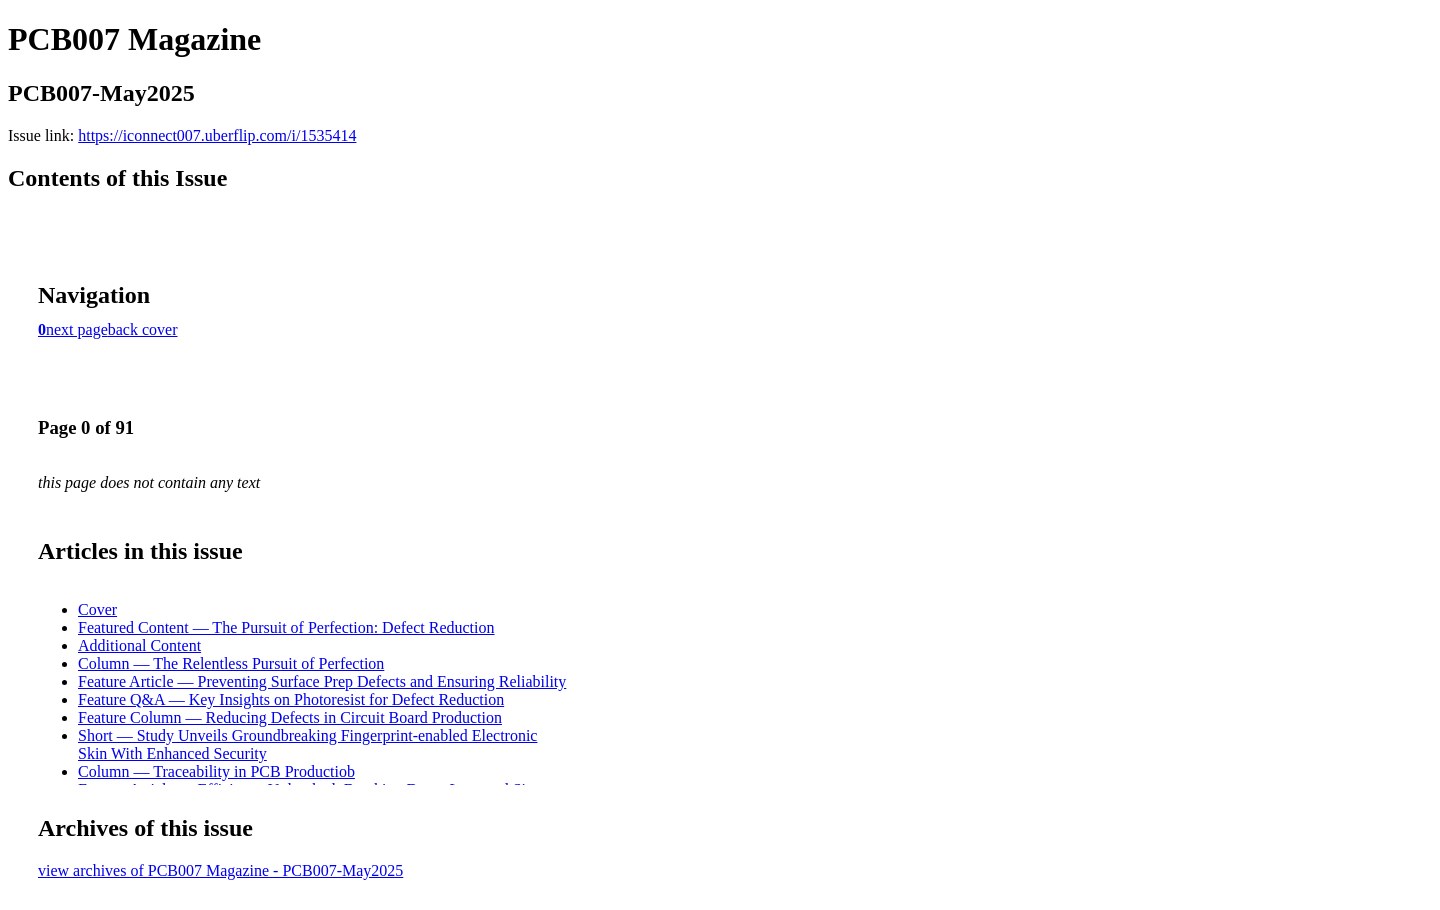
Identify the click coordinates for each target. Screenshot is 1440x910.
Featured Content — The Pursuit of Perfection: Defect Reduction (286, 627)
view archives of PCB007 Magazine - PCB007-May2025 (220, 870)
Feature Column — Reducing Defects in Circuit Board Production (290, 717)
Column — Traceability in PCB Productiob (216, 771)
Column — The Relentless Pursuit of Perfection (231, 663)
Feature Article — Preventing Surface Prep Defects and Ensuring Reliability (322, 681)
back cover (143, 329)
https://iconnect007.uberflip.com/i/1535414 (217, 135)
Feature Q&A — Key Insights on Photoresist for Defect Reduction (291, 699)
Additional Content (139, 645)
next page (77, 329)
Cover (97, 609)
